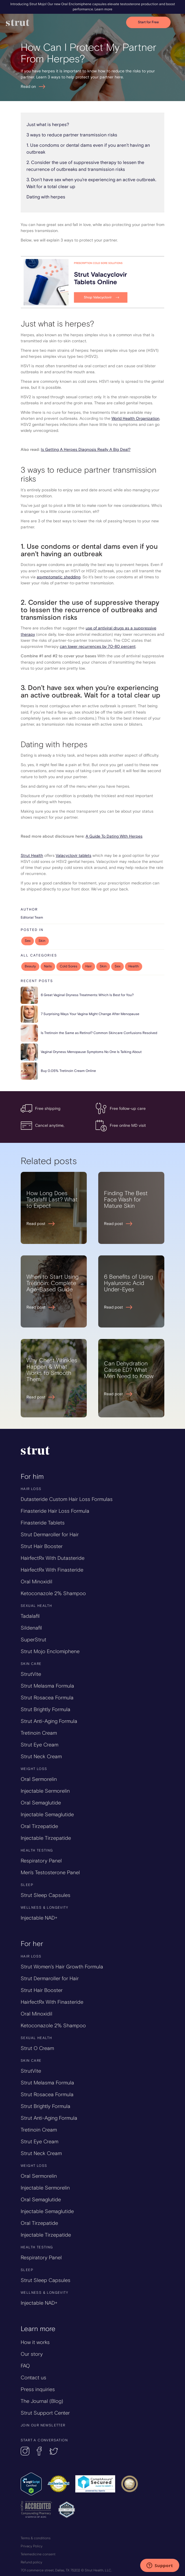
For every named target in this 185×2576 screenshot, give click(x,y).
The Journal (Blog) (42, 2401)
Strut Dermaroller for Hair (50, 1534)
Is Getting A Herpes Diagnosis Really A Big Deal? (85, 449)
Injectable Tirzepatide (46, 1838)
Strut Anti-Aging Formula (49, 1721)
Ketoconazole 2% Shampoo (53, 1593)
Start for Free (148, 22)
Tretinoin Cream (39, 1733)
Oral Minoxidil (36, 1581)
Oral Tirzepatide (39, 1826)
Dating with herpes (45, 197)
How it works (35, 2342)
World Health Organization (135, 418)
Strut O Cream (37, 2048)
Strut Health (32, 855)
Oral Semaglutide (41, 1803)
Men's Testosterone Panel (50, 1872)
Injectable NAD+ (39, 1918)
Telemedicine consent (38, 2554)
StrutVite (31, 1674)
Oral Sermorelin (39, 1779)
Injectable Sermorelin (45, 1791)
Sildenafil (31, 1628)
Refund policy (31, 2562)
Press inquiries (38, 2389)
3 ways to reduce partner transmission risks (71, 135)
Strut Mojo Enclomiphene (50, 1651)
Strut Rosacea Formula (47, 1697)
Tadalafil (30, 1616)
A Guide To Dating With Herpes (114, 836)
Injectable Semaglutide (47, 1814)
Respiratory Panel (41, 1861)
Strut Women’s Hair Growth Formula (62, 1967)
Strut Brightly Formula (45, 1709)
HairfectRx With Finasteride (52, 1570)
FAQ (25, 2366)
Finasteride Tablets (43, 1523)
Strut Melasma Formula (47, 1686)
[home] (66, 22)
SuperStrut (33, 1639)
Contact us (33, 2377)
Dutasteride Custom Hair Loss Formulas (67, 1499)
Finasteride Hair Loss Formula (55, 1511)
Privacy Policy (32, 2546)
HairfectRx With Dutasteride (52, 1558)
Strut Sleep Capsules (45, 1895)
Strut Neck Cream (41, 1756)
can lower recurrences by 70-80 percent (98, 646)
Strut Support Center (45, 2413)
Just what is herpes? (47, 124)
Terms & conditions (36, 2538)
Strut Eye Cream (39, 1745)
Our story (32, 2354)
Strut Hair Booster (42, 1546)
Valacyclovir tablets (73, 855)
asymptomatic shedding (58, 577)
